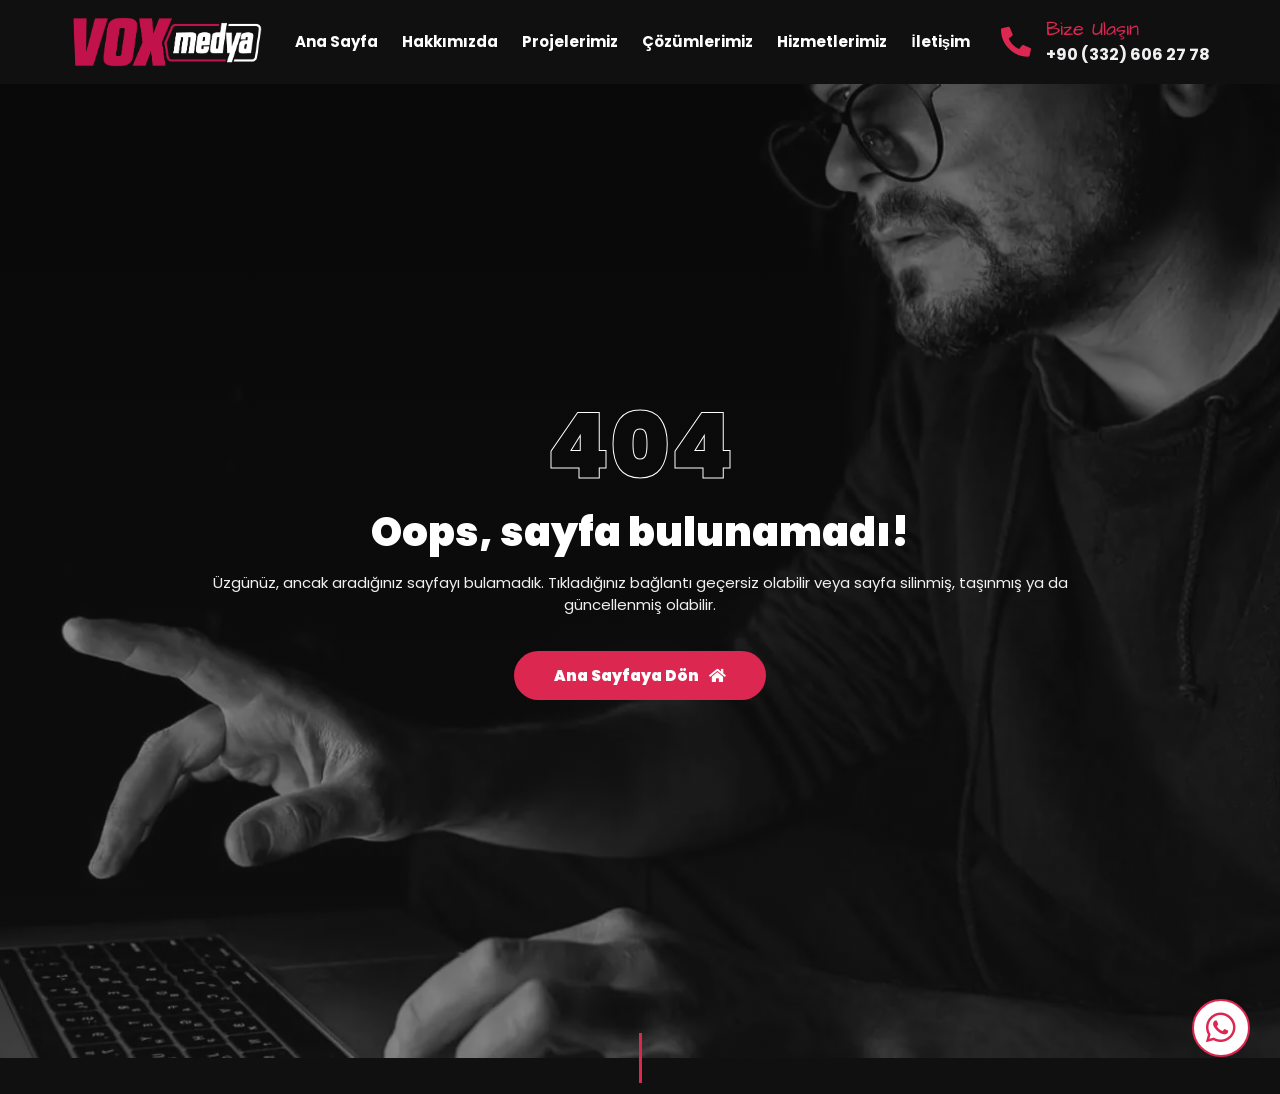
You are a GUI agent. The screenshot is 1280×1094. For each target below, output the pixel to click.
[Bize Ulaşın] (1016, 42)
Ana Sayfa (336, 41)
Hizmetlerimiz (832, 41)
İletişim (940, 41)
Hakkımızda (450, 41)
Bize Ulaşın (1092, 29)
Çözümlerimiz (697, 41)
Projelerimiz (570, 41)
